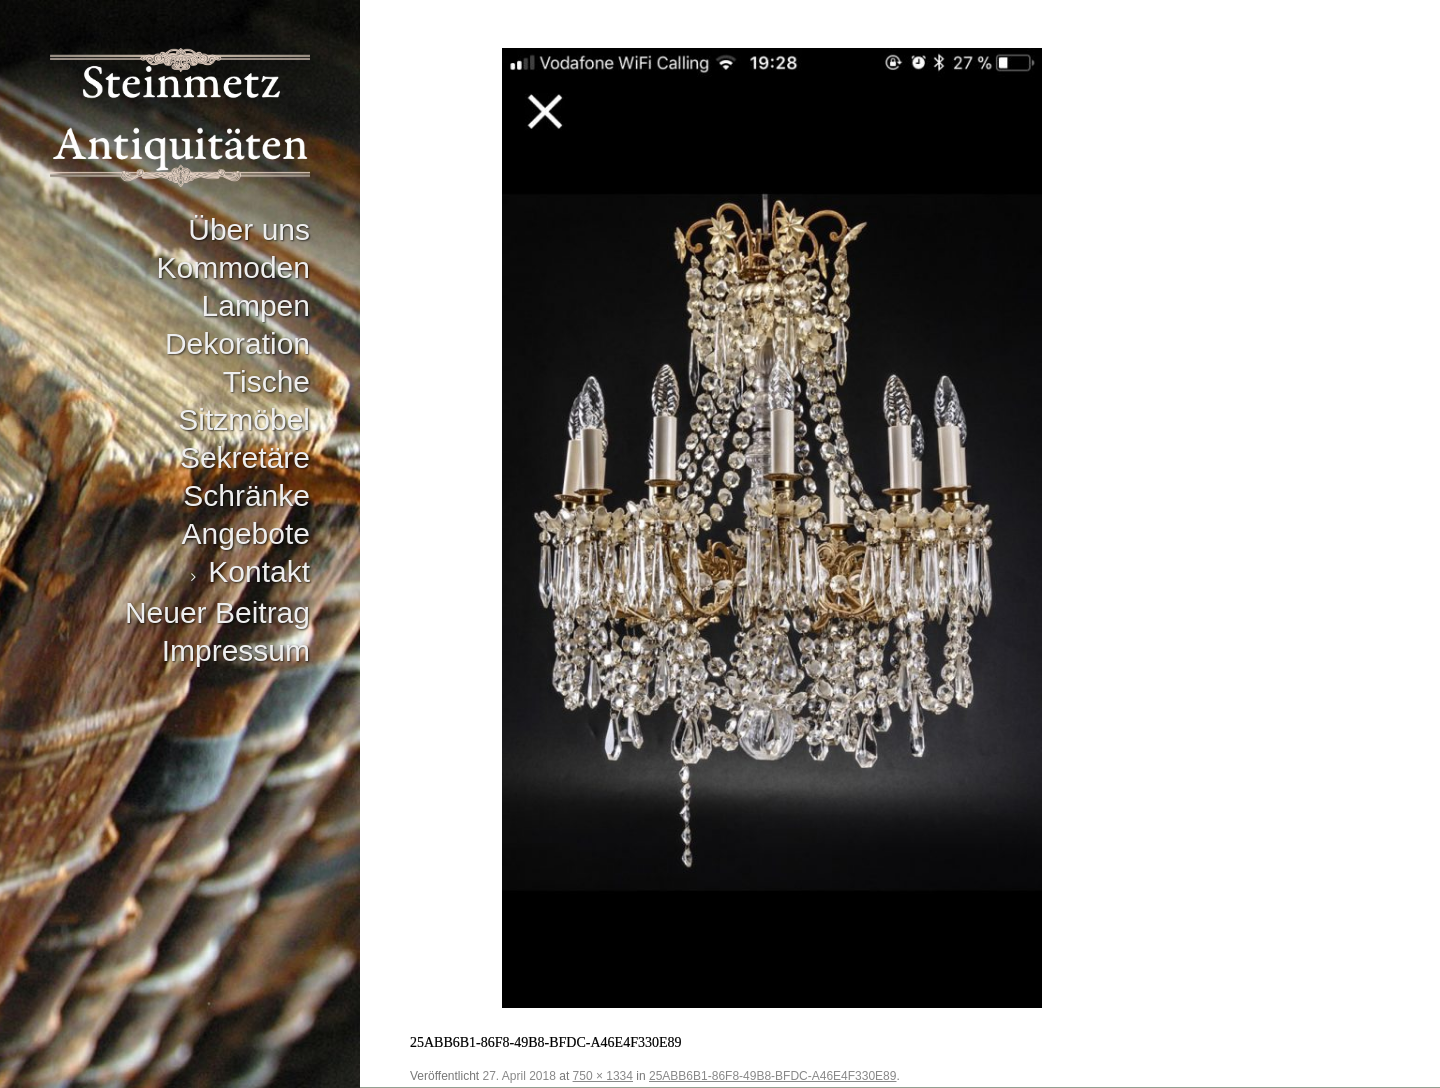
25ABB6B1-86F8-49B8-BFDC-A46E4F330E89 (772, 1076)
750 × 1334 (603, 1076)
